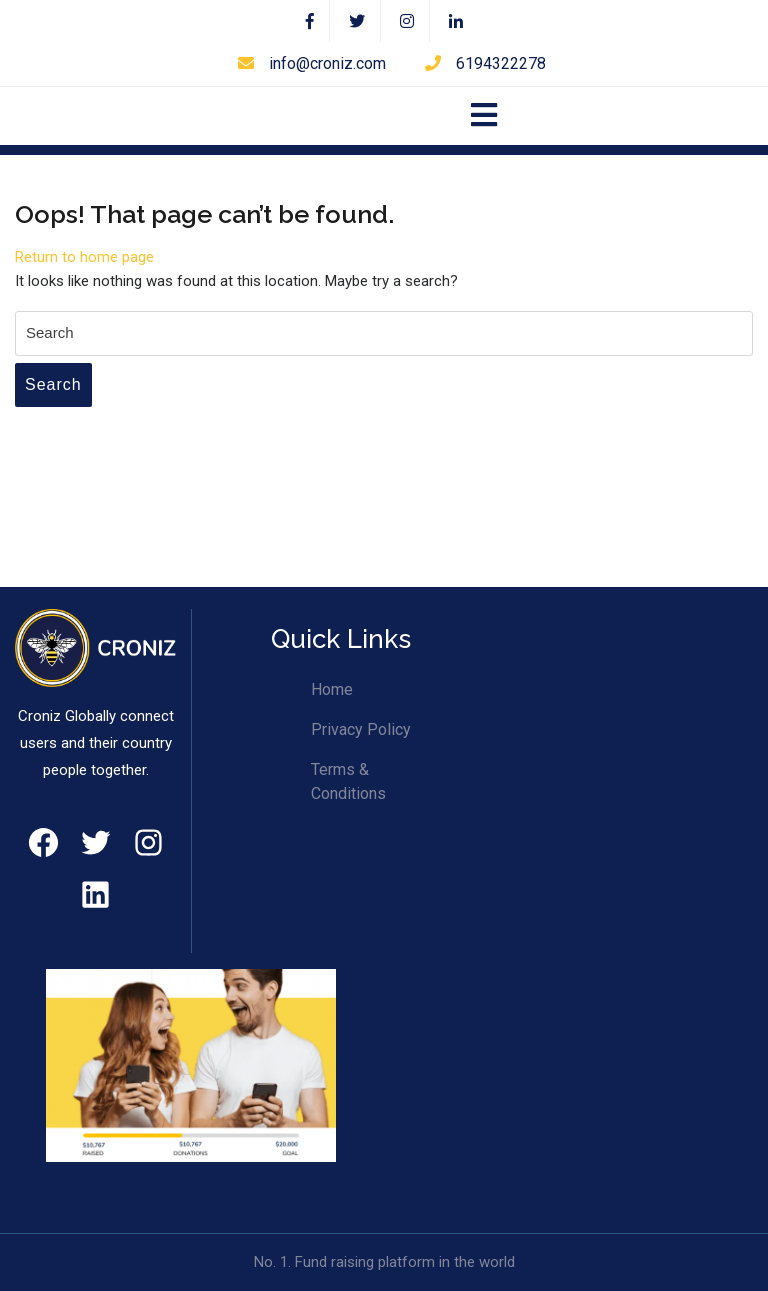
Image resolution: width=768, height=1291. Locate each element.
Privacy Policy (361, 729)
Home (332, 689)
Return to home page (84, 257)
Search (53, 384)
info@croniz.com (312, 63)
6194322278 (485, 63)
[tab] (484, 116)
